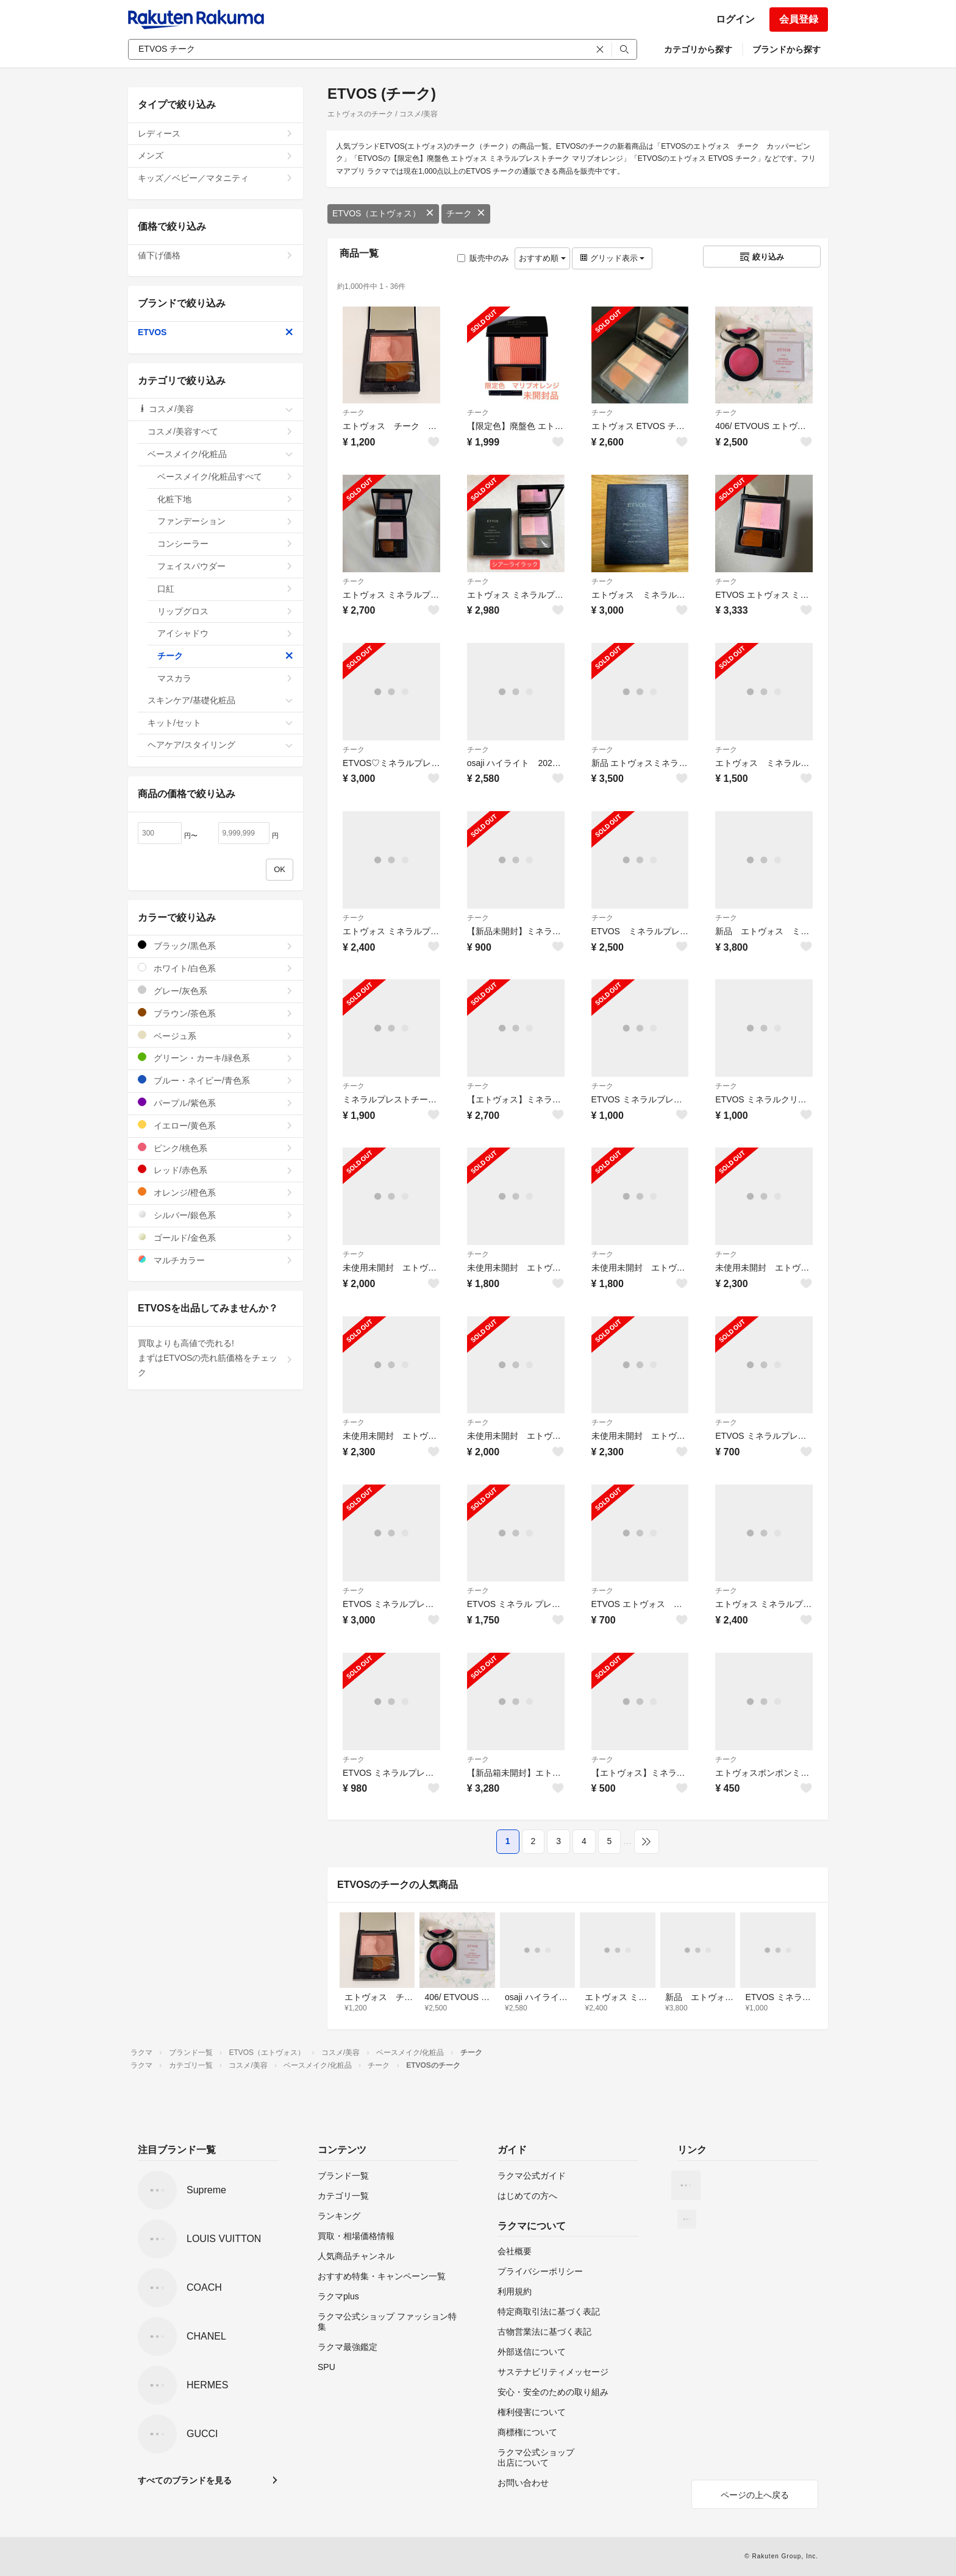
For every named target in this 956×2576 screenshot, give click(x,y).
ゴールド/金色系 (215, 1237)
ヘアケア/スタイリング (220, 745)
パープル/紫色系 (215, 1103)
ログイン (735, 19)
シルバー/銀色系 (215, 1215)
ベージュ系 (215, 1036)
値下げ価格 (215, 255)
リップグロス (225, 611)
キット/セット (220, 723)
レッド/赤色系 (215, 1170)
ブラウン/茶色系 (215, 1013)
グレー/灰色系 (215, 990)
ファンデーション (225, 521)
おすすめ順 (542, 258)
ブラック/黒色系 (215, 945)
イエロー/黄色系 (215, 1125)
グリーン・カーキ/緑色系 (215, 1057)
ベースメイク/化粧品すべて (225, 476)
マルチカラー (215, 1260)
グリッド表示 (612, 258)
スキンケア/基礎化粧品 (220, 700)
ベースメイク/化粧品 (220, 454)
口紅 (225, 589)
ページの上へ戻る (755, 2495)
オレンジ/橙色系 (215, 1192)
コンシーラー (225, 543)
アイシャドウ (225, 633)
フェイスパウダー (225, 566)
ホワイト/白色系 (215, 968)
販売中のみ (483, 258)
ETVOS (215, 332)
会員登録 (798, 19)
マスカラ (225, 678)
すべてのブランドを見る (185, 2480)
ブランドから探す (786, 49)
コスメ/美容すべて (220, 431)
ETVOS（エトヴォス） (383, 213)
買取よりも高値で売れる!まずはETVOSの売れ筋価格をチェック (215, 1357)
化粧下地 (225, 499)
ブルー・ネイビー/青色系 (215, 1080)
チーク (465, 213)
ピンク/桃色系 (215, 1148)
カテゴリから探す (698, 49)
